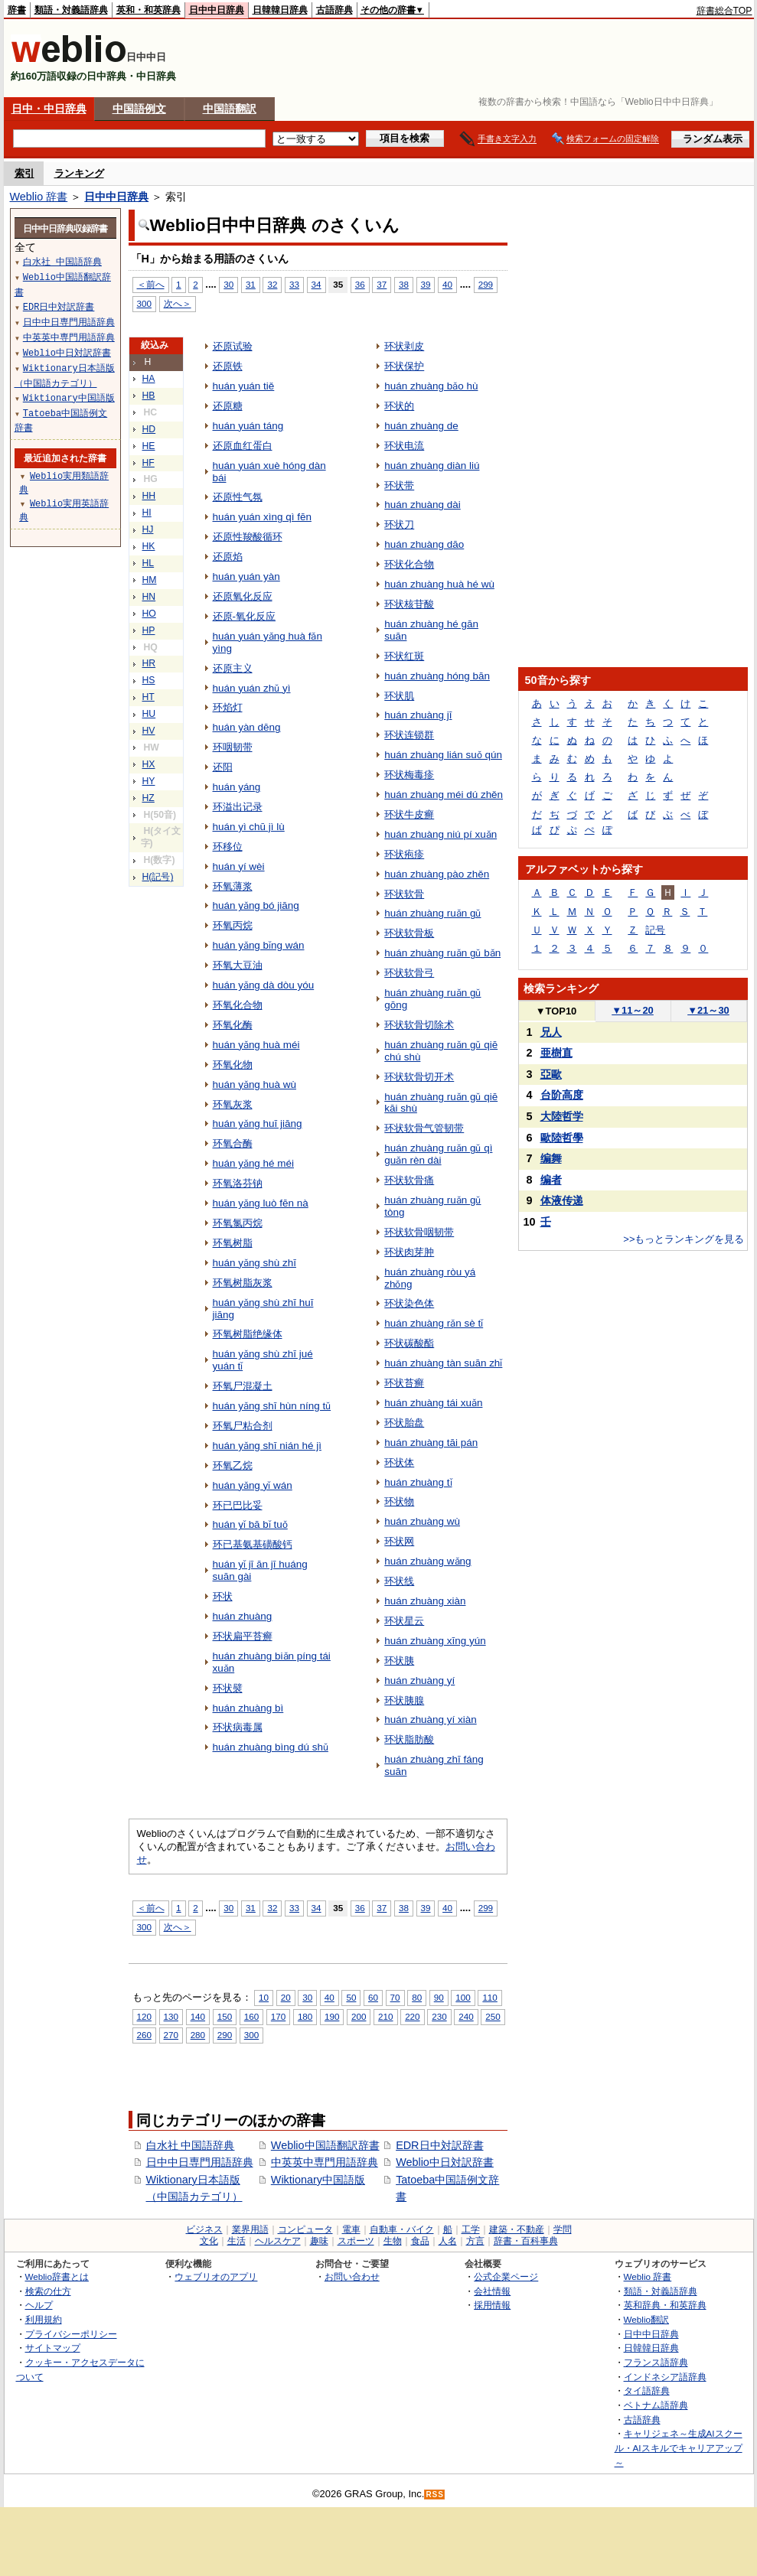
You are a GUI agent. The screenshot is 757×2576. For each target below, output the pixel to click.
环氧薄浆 (233, 886)
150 (224, 2016)
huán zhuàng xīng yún (434, 1640)
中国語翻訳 (229, 109)
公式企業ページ (506, 2276)
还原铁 (228, 366)
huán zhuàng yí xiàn (430, 1719)
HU (149, 713)
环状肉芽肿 (409, 1252)
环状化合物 (409, 564)
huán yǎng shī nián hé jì (267, 1445)
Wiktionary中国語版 (318, 2180)
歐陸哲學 (561, 1138)
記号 (655, 930)
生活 (236, 2240)
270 (171, 2035)
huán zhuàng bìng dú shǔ (270, 1747)
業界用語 (250, 2229)
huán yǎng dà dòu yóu (264, 985)
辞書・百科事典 (526, 2240)
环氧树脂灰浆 (242, 1282)
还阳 (223, 767)
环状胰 (399, 1660)
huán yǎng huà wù (254, 1084)
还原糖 (228, 406)
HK (148, 546)
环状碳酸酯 (409, 1343)
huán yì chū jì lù (249, 826)
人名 (448, 2240)
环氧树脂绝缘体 (247, 1334)
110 (489, 1997)
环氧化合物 (238, 1005)
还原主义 (233, 668)
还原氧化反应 (242, 596)
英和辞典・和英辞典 (665, 2305)
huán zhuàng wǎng (427, 1561)
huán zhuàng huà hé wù (439, 584)
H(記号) (158, 876)
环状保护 (404, 366)
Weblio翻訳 (646, 2319)
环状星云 (404, 1621)
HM (149, 580)
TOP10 (556, 1011)
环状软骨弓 (409, 973)
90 (439, 1997)
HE (148, 446)
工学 (471, 2229)
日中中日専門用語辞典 (199, 2162)
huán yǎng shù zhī (254, 1262)
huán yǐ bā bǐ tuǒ (250, 1524)
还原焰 (228, 556)
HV (148, 730)
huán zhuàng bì (248, 1708)
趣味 (319, 2240)
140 (198, 2016)
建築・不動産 (516, 2229)
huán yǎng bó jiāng (256, 905)
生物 (392, 2240)
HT (148, 697)
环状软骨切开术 (419, 1077)
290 (224, 2035)
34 (316, 284)
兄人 (551, 1032)
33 (294, 284)
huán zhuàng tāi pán (431, 1442)
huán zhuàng (242, 1616)
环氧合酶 (233, 1143)
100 (462, 1997)
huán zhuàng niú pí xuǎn (440, 834)
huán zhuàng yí (419, 1680)
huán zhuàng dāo (424, 544)
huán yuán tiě (244, 386)
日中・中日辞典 (48, 109)
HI (147, 512)
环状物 (399, 1501)
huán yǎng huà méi (256, 1044)
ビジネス (204, 2229)
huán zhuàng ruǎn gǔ (432, 913)
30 (228, 284)
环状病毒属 (238, 1727)
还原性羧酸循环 (247, 536)
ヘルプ (39, 2305)
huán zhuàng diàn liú (431, 465)
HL (148, 563)
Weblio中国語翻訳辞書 (325, 2145)
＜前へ (151, 284)
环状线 (399, 1581)
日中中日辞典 (216, 10)
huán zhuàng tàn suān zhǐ (443, 1363)
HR (149, 663)
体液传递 (561, 1200)
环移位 (228, 846)
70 (395, 1997)
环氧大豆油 (238, 965)
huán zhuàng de (421, 426)
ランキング (79, 173)
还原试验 (233, 346)
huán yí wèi (239, 866)
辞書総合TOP (724, 10)
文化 (209, 2240)
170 (278, 2016)
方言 (475, 2240)
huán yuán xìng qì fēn (262, 517)
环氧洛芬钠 (238, 1183)
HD (149, 429)
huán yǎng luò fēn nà (260, 1203)
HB (148, 395)
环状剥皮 (404, 346)
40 (447, 284)
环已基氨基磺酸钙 (252, 1544)
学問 (562, 2229)
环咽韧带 (233, 747)
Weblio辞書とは (57, 2276)
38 (404, 284)
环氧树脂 (233, 1243)
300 (144, 303)
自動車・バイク (402, 2229)
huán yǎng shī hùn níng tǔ (272, 1406)
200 (358, 2016)
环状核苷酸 (409, 604)
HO (149, 613)
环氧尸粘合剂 (242, 1425)
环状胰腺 (404, 1700)
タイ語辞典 (647, 2390)
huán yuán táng (248, 426)
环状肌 (399, 696)
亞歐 (551, 1074)
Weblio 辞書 (39, 197)
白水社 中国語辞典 (190, 2145)
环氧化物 (233, 1064)
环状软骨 (404, 894)
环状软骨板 (409, 933)
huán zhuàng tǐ (418, 1482)
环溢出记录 (238, 807)
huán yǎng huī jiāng (257, 1123)
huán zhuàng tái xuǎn (433, 1402)
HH (149, 495)
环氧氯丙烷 (238, 1223)
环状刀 (399, 524)
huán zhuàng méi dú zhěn (443, 794)
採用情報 (492, 2305)
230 (439, 2016)
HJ (148, 529)
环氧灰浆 (233, 1104)
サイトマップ (52, 2348)
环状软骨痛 (409, 1180)
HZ (148, 798)
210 (385, 2016)
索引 (24, 173)
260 (144, 2035)
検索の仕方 (48, 2291)
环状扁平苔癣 (242, 1636)
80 (417, 1997)
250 (492, 2016)
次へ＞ (177, 303)
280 (198, 2035)
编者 (551, 1180)
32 (272, 284)
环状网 (399, 1541)
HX (148, 764)
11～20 (633, 1010)
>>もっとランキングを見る (683, 1239)
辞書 (17, 10)
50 (351, 1997)
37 (382, 284)
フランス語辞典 (656, 2362)
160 (251, 2016)
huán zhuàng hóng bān (437, 676)
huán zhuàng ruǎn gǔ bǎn (442, 953)
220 (412, 2016)
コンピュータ (305, 2229)
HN (149, 596)
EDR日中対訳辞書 (439, 2145)
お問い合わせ (352, 2276)
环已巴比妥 (238, 1505)
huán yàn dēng (247, 727)
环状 (223, 1596)
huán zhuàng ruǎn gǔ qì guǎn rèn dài (438, 1154)
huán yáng (237, 787)
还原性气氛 (238, 497)
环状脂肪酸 (409, 1739)
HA (148, 378)
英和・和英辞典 (148, 10)
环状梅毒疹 (409, 774)
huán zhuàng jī (418, 715)
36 (360, 284)
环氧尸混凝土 (242, 1386)
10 (264, 1997)
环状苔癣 (404, 1383)
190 (332, 2016)
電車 (351, 2229)
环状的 (399, 406)
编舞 (551, 1158)
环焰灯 (228, 707)
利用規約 (43, 2319)
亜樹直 (556, 1053)
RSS (435, 2494)
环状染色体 (409, 1303)
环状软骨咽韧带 (419, 1232)
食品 (420, 2240)
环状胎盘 (404, 1422)
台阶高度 (561, 1095)
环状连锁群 (409, 735)
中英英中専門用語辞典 (324, 2162)
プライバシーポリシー (71, 2334)
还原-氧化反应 (244, 616)
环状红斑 (404, 656)
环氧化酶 (233, 1025)
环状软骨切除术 (419, 1025)
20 (286, 1997)
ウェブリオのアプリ (216, 2276)
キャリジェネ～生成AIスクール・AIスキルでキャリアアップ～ (678, 2447)
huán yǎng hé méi (253, 1163)
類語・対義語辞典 (71, 10)
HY (148, 781)
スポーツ (356, 2240)
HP (148, 630)
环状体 (399, 1462)
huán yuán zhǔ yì (252, 688)
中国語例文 (139, 109)
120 (144, 2016)
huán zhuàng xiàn (424, 1601)
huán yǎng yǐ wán (252, 1485)
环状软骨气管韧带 (424, 1128)
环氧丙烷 (233, 925)
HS (148, 680)
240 (465, 2016)
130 (171, 2016)
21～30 (708, 1010)
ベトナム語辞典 (656, 2405)
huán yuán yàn (246, 576)
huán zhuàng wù (422, 1521)
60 (373, 1997)
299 (485, 284)
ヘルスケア (278, 2240)
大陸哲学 (561, 1116)
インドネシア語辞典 (665, 2377)
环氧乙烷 (233, 1465)
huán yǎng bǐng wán (259, 945)
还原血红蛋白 (242, 445)
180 (305, 2016)
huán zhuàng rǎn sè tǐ (433, 1323)
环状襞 (228, 1688)
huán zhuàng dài (422, 504)
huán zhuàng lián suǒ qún (443, 754)
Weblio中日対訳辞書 (445, 2162)
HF (148, 463)
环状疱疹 (404, 854)
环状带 (399, 485)
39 (426, 284)
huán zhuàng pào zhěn (436, 874)
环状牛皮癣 (409, 814)
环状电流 (404, 445)
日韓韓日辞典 (280, 10)
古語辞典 (334, 10)
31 (251, 284)
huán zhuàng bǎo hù (431, 386)
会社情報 (492, 2291)
